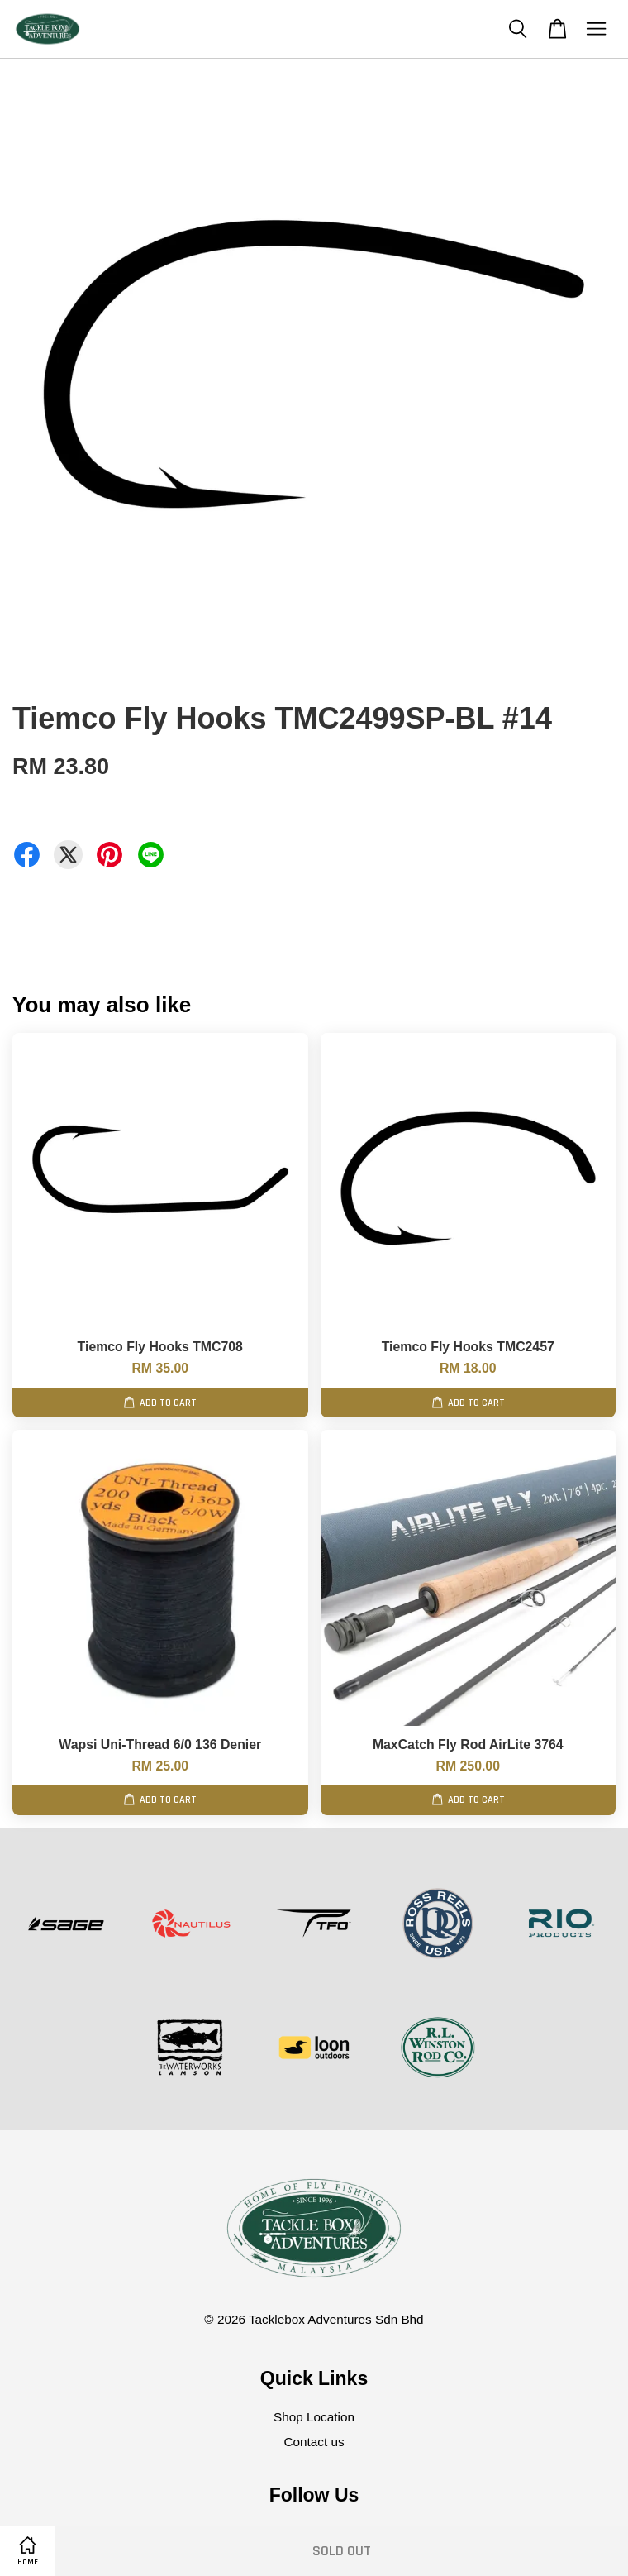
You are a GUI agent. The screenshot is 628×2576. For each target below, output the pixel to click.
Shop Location (314, 2417)
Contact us (313, 2442)
